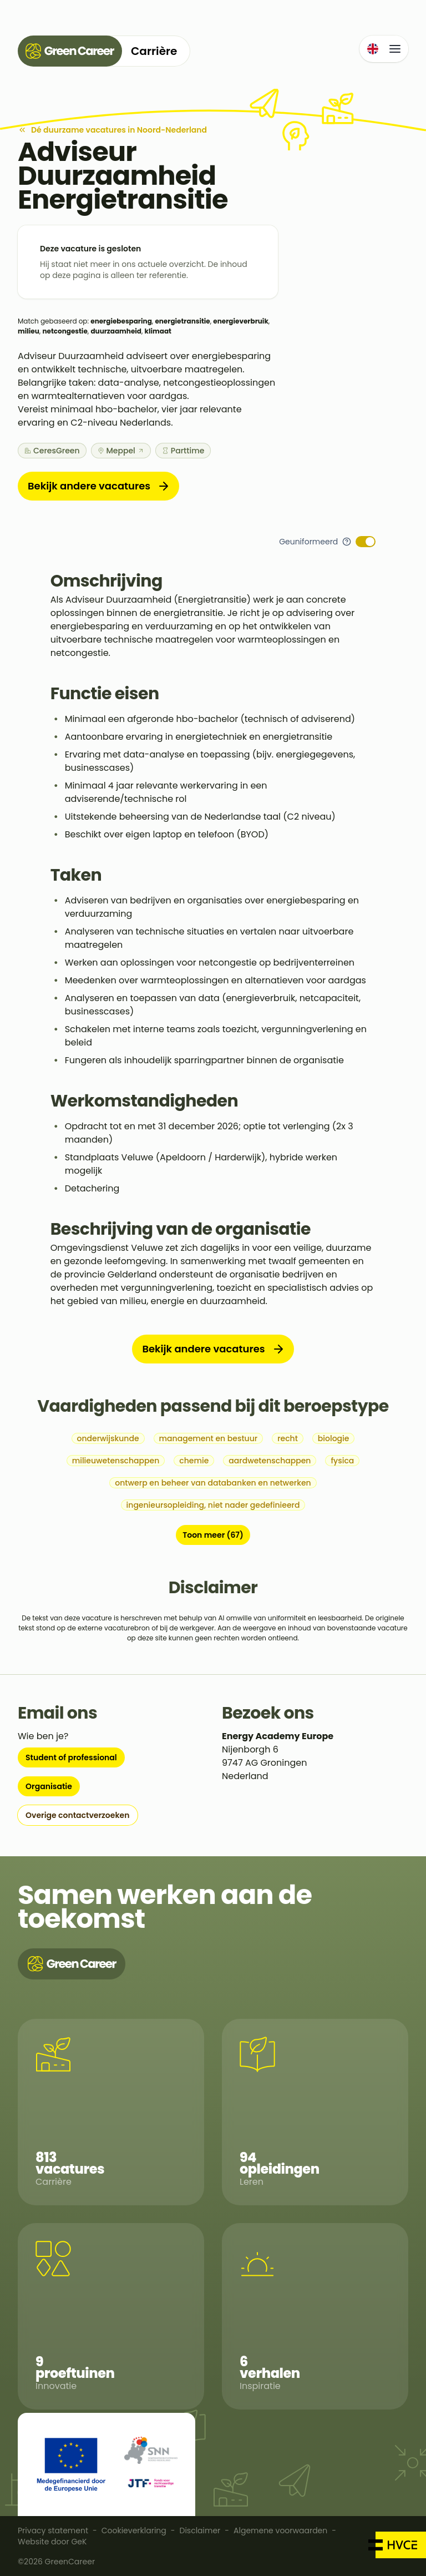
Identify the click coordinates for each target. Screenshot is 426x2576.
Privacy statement (53, 2530)
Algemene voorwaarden (280, 2530)
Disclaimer (199, 2530)
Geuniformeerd (308, 541)
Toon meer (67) (213, 1534)
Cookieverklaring (134, 2530)
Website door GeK (52, 2541)
